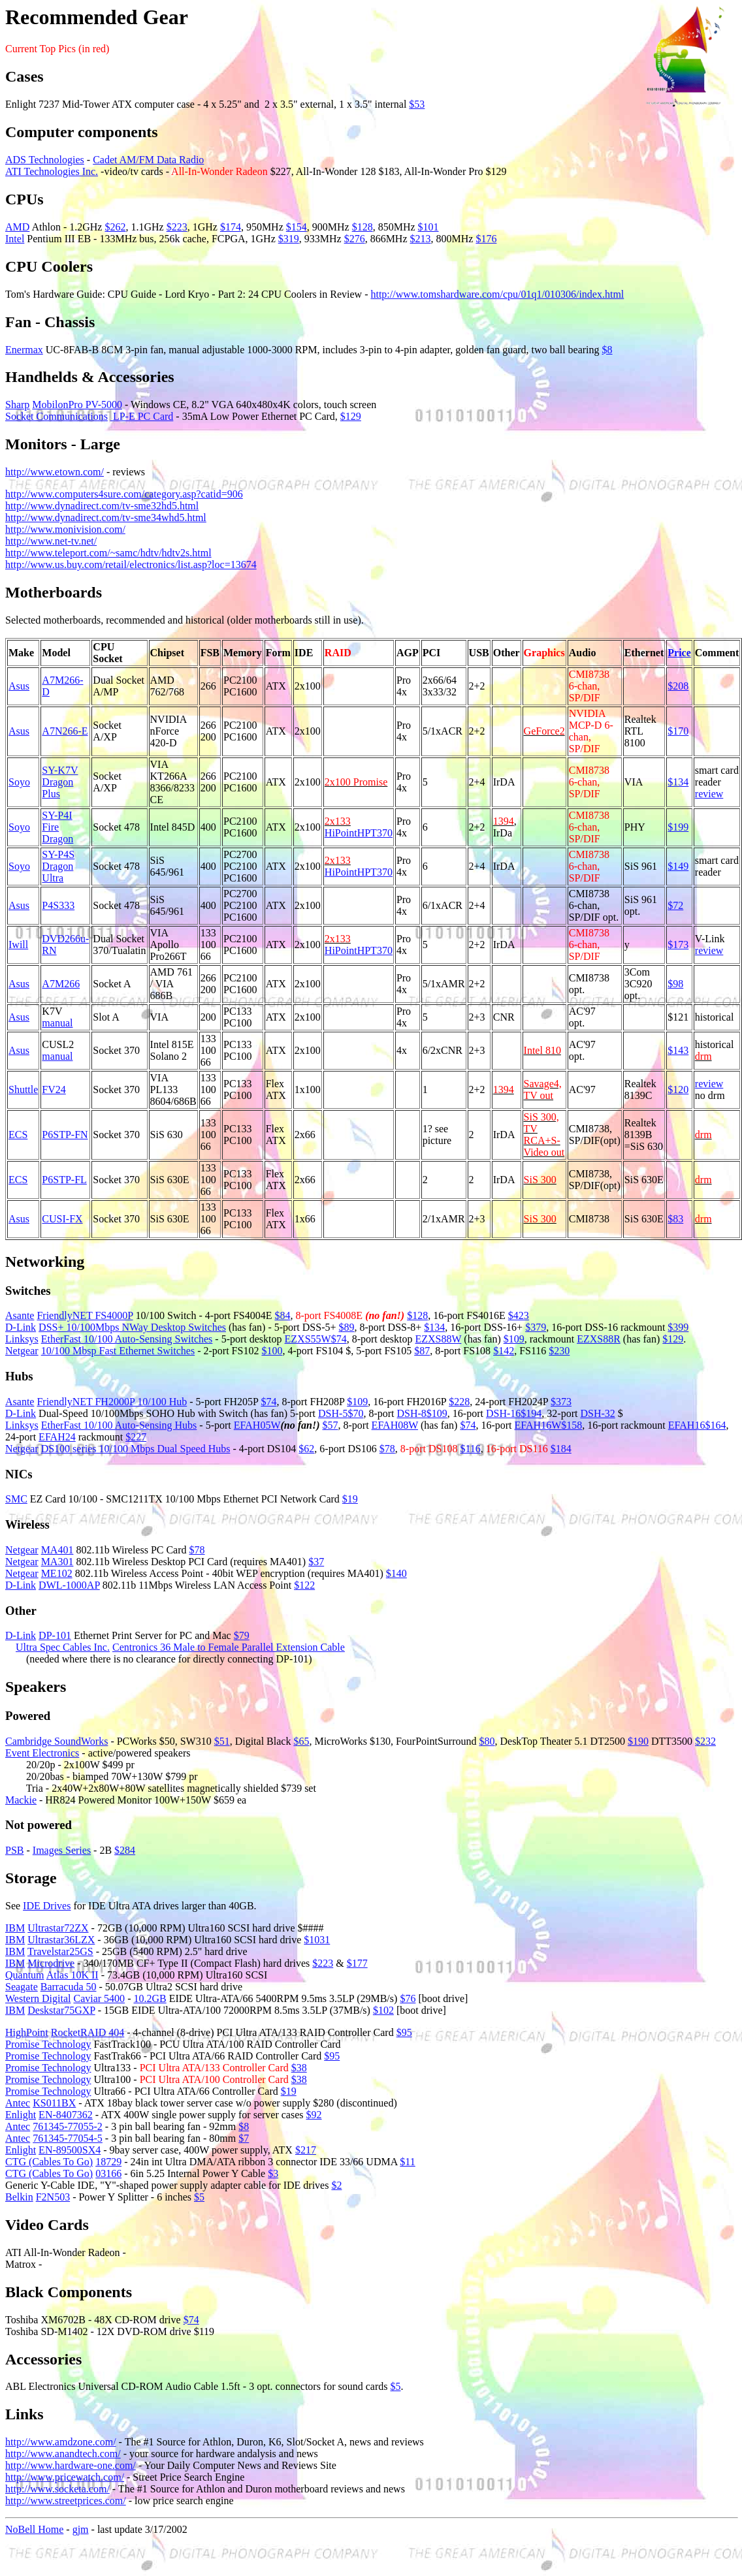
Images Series (62, 1850)
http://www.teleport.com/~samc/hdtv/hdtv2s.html (108, 552)
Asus (18, 686)
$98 (675, 983)
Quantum (24, 1974)
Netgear (22, 1350)
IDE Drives (47, 1905)
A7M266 (61, 983)
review (709, 793)
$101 (428, 226)
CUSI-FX (62, 1218)
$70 (355, 1413)
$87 (422, 1350)
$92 (314, 2114)
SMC (16, 1498)
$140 (396, 1573)
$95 (404, 2032)
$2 (336, 2185)
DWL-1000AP (69, 1585)
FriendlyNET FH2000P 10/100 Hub (112, 1401)
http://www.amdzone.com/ (60, 2441)
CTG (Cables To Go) (49, 2161)
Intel (14, 238)
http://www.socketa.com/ (57, 2488)
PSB (14, 1850)
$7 (243, 2138)
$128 (362, 226)
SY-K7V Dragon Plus (60, 782)
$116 (470, 1448)
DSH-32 (597, 1413)
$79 (242, 1635)
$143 (678, 1050)
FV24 (53, 1089)
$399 (678, 1327)
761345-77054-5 (68, 2138)
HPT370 (375, 832)
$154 (296, 226)
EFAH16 (686, 1425)
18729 (108, 2161)
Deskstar (45, 2010)
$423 (518, 1315)
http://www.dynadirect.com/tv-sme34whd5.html (105, 517)
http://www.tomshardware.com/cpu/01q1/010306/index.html (497, 294)
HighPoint (26, 2032)
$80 (486, 1741)
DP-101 (55, 1635)
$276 (354, 238)
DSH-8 (412, 1413)
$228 (459, 1401)
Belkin (19, 2196)
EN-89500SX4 (70, 2149)
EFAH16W (538, 1425)
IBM (15, 1927)
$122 (304, 1585)
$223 (177, 226)
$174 (230, 226)
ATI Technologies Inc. (51, 171)
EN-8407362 (66, 2114)
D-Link (20, 1327)
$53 (417, 104)
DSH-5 (332, 1413)
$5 (199, 2196)
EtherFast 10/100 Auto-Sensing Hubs (119, 1425)
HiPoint (341, 832)
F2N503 (53, 2196)
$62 (306, 1448)
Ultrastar (45, 1927)
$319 (288, 238)
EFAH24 (57, 1436)
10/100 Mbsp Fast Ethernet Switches (118, 1350)
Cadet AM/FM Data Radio (148, 159)
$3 (273, 2173)
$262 (115, 226)
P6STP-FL (64, 1179)
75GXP (79, 2010)
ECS (17, 1134)
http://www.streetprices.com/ (65, 2500)
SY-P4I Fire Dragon (57, 827)
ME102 (57, 1573)
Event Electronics (42, 1752)
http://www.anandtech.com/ (63, 2453)
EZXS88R (599, 1338)
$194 (531, 1413)
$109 (514, 1338)
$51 (222, 1741)
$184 (561, 1448)
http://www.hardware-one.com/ (70, 2465)
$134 (678, 781)
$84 (282, 1315)
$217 (305, 2149)
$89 (347, 1327)
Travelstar (48, 1951)
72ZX (76, 1927)
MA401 (57, 1549)
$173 (678, 944)
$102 (383, 2010)
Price (679, 652)
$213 (420, 238)
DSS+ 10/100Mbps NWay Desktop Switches (132, 1327)
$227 (135, 1436)
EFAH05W (257, 1425)
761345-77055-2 (68, 2126)
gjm (81, 2529)
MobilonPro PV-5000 (77, 404)
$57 (330, 1425)
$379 (535, 1327)
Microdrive (50, 1963)
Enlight (20, 2114)
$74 (339, 1338)
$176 (486, 238)
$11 (407, 2161)
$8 (607, 349)
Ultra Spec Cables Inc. (63, 1647)
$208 (678, 686)
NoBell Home (34, 2529)
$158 (571, 1425)
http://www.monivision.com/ (65, 529)
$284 (124, 1850)
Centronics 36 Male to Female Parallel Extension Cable (228, 1647)
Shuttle (23, 1089)
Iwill (18, 944)
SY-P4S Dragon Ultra (58, 866)
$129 (350, 416)
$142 (503, 1350)
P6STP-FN (65, 1134)
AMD (17, 226)
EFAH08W (395, 1425)
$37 (316, 1561)
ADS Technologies (44, 159)
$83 (675, 1218)
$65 (301, 1741)
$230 (559, 1350)
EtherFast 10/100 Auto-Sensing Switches (127, 1338)
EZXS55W (308, 1338)
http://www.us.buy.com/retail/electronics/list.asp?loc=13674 (131, 564)
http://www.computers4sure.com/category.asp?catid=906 (124, 494)
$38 (299, 2067)
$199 (678, 827)
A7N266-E (65, 731)
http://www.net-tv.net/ (51, 541)
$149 (678, 866)
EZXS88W (438, 1338)
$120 (678, 1089)
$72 (675, 905)
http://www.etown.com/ (54, 471)
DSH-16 (503, 1413)
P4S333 (58, 905)
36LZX (79, 1939)
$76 (407, 1998)
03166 (108, 2173)
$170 (678, 731)
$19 (350, 1498)
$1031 (317, 1939)
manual (57, 1022)
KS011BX (54, 2102)
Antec (17, 2102)
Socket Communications (56, 416)
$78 (387, 1448)
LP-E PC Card (141, 416)
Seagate (21, 1986)
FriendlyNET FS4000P (85, 1315)
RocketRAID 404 (87, 2032)
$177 (357, 1963)
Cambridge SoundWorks (56, 1741)
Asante (19, 1315)
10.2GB (149, 1998)
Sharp (17, 404)
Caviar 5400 (99, 1998)
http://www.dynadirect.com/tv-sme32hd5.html (102, 505)
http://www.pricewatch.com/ (64, 2477)
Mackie (21, 1799)
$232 (705, 1741)
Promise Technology (48, 2044)
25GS (81, 1951)
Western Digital (38, 1998)
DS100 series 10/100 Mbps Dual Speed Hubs (136, 1448)
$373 (561, 1401)
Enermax (24, 349)
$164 (715, 1425)
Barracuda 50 (68, 1986)
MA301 (57, 1561)
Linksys (22, 1338)
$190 (638, 1741)
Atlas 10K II (72, 1974)
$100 (271, 1350)
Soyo (19, 781)
